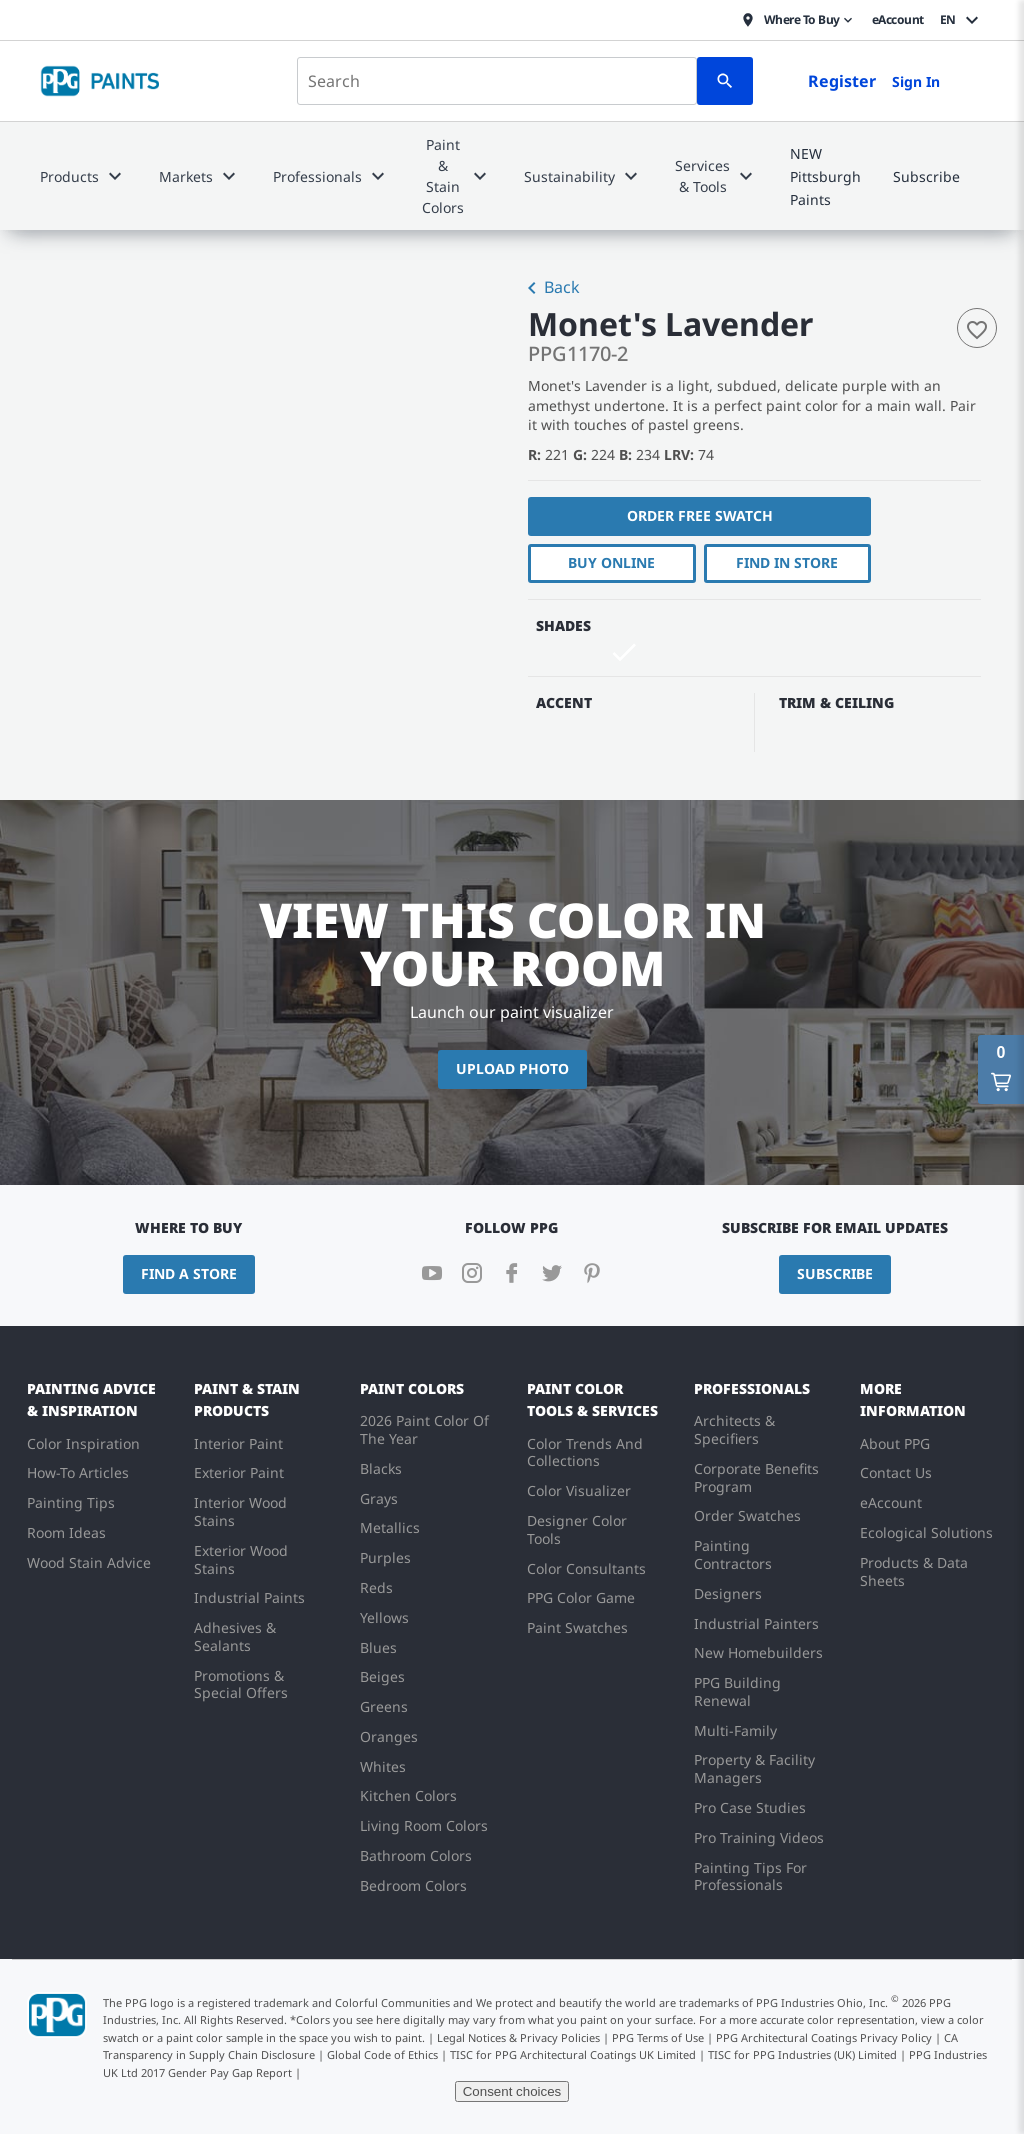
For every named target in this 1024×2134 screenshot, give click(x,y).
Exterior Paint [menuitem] (239, 1472)
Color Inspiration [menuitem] (83, 1443)
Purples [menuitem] (385, 1557)
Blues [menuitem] (378, 1647)
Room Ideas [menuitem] (66, 1532)
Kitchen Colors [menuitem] (408, 1795)
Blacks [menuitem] (381, 1468)
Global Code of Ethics (382, 2054)
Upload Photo (512, 1068)
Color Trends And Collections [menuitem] (585, 1452)
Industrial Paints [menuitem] (249, 1597)
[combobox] (497, 81)
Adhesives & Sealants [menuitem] (235, 1636)
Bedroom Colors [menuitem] (413, 1885)
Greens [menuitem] (384, 1706)
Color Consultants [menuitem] (586, 1568)
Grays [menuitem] (379, 1498)
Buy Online (610, 562)
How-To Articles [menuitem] (78, 1472)
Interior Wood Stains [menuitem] (240, 1511)
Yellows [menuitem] (384, 1617)
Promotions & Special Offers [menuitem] (241, 1684)
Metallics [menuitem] (390, 1527)
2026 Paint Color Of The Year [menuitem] (424, 1429)
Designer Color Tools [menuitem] (577, 1529)
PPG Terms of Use (658, 2037)
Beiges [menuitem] (382, 1676)
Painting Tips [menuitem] (71, 1502)
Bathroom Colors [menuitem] (416, 1855)
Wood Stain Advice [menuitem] (89, 1562)
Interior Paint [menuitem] (238, 1443)
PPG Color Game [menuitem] (581, 1597)
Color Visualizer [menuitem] (579, 1490)
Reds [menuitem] (376, 1587)
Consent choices (512, 2091)
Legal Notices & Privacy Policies (518, 2037)
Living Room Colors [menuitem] (424, 1825)
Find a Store (189, 1273)
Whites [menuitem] (383, 1766)
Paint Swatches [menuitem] (577, 1627)
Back (550, 289)
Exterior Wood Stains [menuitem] (241, 1559)
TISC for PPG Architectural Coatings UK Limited (573, 2054)
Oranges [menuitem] (389, 1736)
